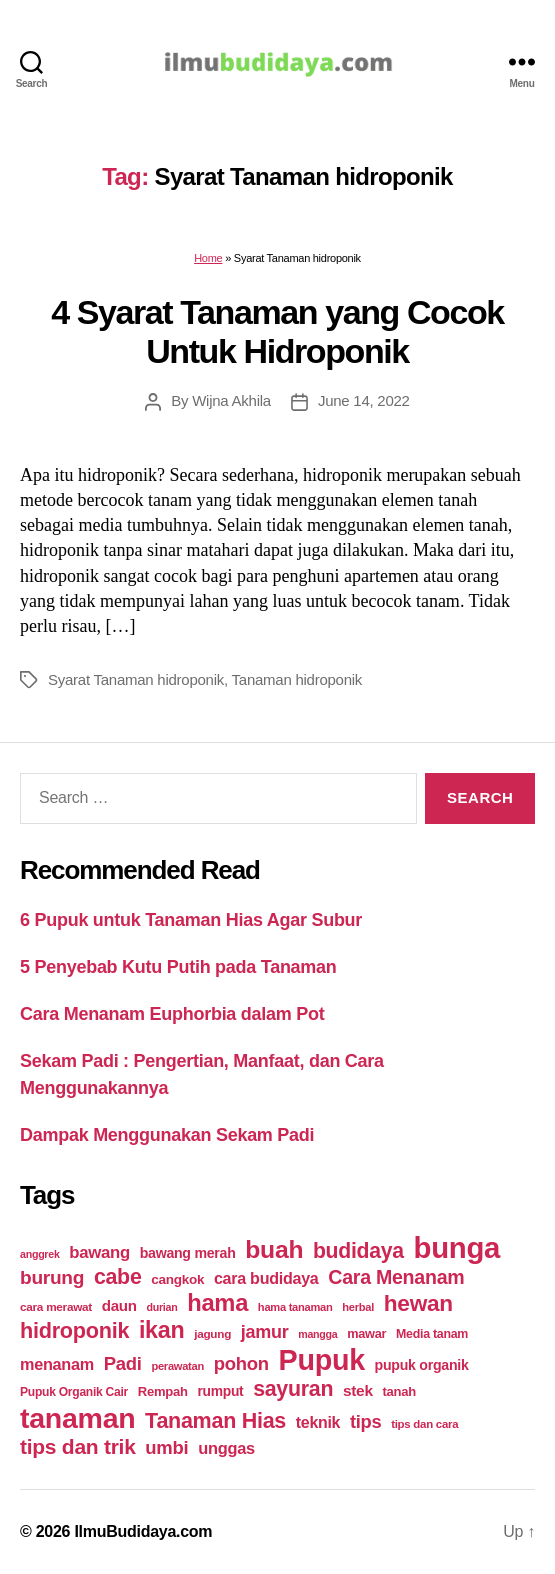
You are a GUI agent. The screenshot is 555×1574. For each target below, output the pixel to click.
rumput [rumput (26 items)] (220, 1391)
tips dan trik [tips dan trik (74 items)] (78, 1446)
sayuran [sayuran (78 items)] (293, 1389)
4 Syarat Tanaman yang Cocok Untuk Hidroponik (277, 331)
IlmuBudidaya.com (143, 1531)
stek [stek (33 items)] (358, 1390)
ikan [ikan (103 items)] (161, 1330)
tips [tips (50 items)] (365, 1421)
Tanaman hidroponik (297, 679)
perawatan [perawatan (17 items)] (177, 1366)
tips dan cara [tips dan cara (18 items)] (424, 1424)
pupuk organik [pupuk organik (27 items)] (422, 1365)
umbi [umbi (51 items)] (166, 1447)
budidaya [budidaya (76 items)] (358, 1250)
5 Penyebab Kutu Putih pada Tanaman (178, 967)
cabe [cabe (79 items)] (118, 1277)
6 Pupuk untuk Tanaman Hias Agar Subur (191, 920)
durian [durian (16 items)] (162, 1307)
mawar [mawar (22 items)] (366, 1333)
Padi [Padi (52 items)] (123, 1363)
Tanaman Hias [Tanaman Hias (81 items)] (215, 1421)
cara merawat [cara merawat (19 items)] (56, 1306)
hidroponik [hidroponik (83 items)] (74, 1330)
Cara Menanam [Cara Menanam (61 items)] (396, 1277)
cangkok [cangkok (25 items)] (177, 1279)
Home (208, 258)
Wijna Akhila (231, 400)
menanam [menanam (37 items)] (57, 1364)
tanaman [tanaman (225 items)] (77, 1418)
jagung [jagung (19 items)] (212, 1333)
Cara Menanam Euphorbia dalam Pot (172, 1014)
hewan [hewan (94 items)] (418, 1303)
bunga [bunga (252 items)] (457, 1247)
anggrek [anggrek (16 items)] (40, 1254)
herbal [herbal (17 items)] (358, 1307)
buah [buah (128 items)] (274, 1249)
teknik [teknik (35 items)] (318, 1422)
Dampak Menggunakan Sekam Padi (167, 1135)
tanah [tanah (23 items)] (398, 1391)
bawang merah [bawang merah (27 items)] (188, 1253)
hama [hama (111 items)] (217, 1303)
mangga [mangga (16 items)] (317, 1334)
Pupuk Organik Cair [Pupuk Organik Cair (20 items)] (74, 1392)
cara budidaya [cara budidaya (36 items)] (266, 1278)
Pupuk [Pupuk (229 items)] (322, 1360)
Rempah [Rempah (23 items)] (163, 1391)
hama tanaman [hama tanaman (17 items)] (295, 1307)
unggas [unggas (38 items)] (226, 1448)
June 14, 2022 (364, 400)
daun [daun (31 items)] (119, 1305)
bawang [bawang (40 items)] (99, 1252)
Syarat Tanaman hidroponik (136, 679)
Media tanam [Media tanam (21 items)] (432, 1334)
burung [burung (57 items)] (52, 1277)
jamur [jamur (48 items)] (265, 1332)
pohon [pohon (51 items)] (241, 1363)
